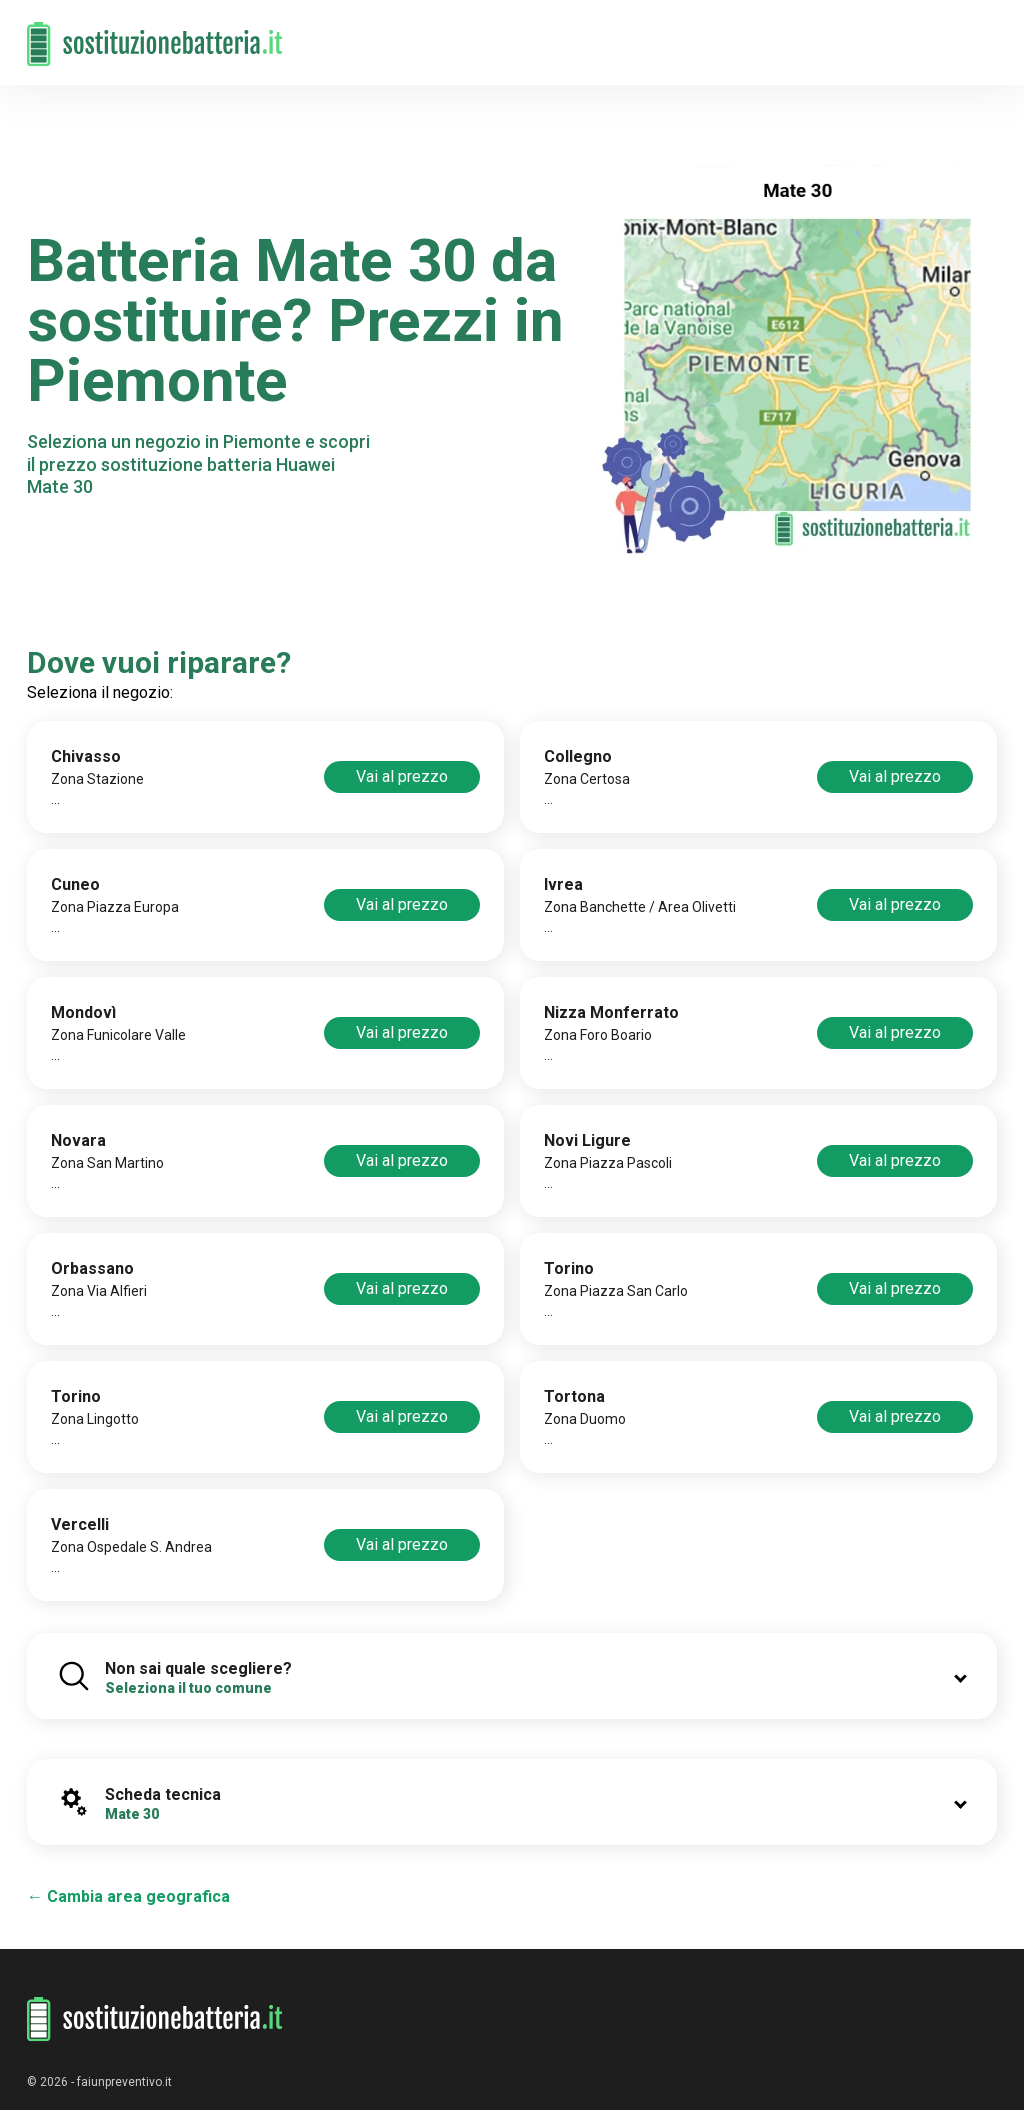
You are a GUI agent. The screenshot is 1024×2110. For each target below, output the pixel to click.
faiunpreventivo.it (124, 2082)
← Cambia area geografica (128, 1896)
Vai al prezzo (402, 776)
